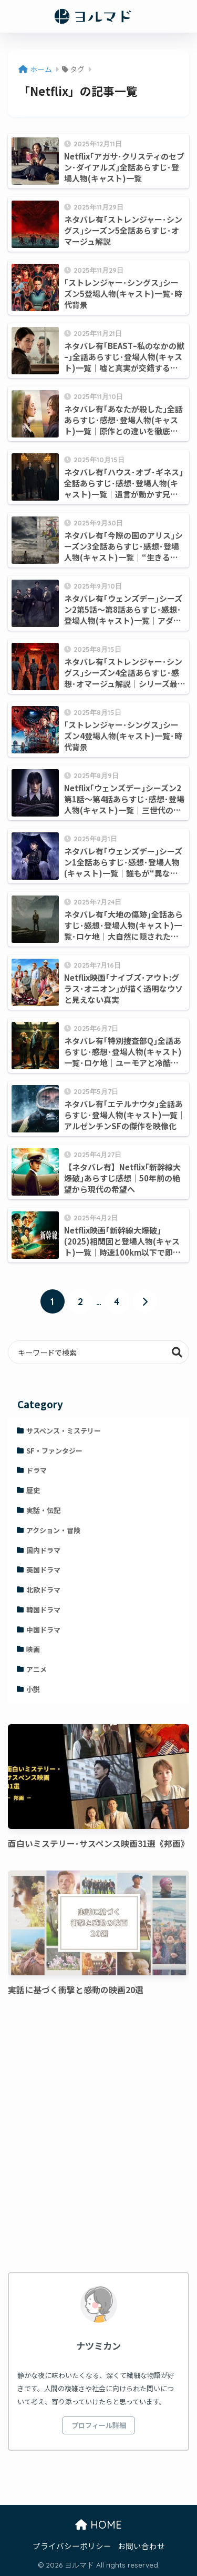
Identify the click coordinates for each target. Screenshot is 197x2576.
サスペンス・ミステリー (63, 1431)
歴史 (33, 1490)
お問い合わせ (141, 2545)
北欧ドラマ (43, 1590)
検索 (177, 1352)
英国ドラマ (43, 1570)
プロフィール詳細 (98, 2425)
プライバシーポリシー (72, 2545)
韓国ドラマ (43, 1610)
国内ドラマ (43, 1550)
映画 (33, 1649)
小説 (33, 1689)
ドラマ (36, 1470)
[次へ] (145, 1301)
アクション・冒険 (53, 1530)
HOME (98, 2524)
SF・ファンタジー (54, 1451)
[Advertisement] (98, 2136)
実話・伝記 (43, 1510)
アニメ (36, 1669)
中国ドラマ (43, 1630)
